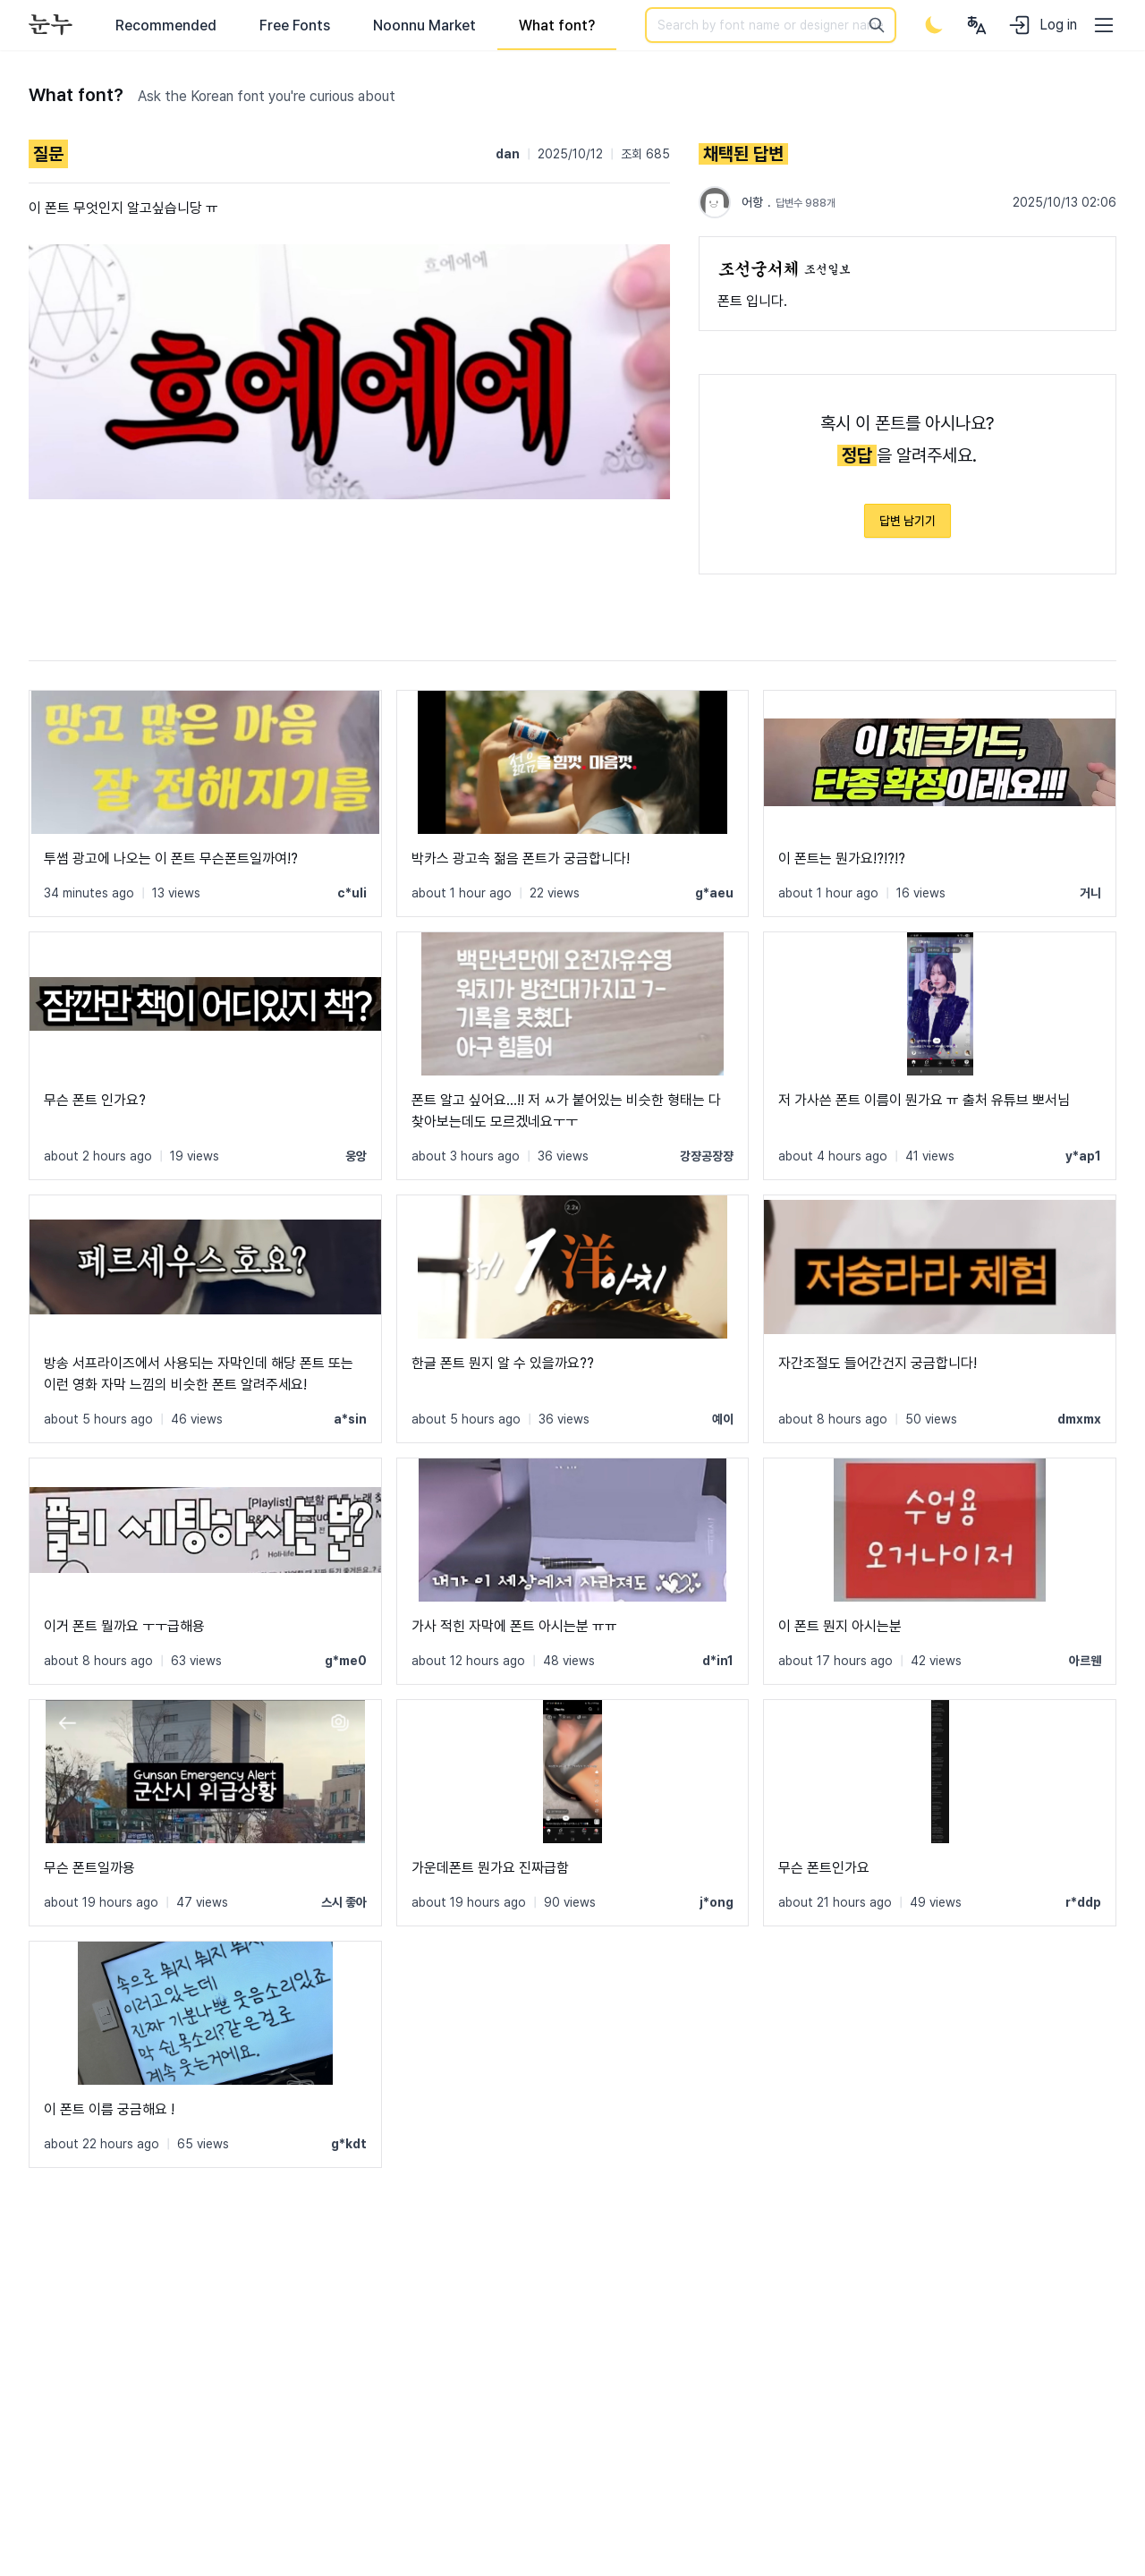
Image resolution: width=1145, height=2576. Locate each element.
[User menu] (976, 25)
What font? (557, 25)
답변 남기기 (907, 521)
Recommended (165, 25)
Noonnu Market (424, 25)
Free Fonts (294, 25)
